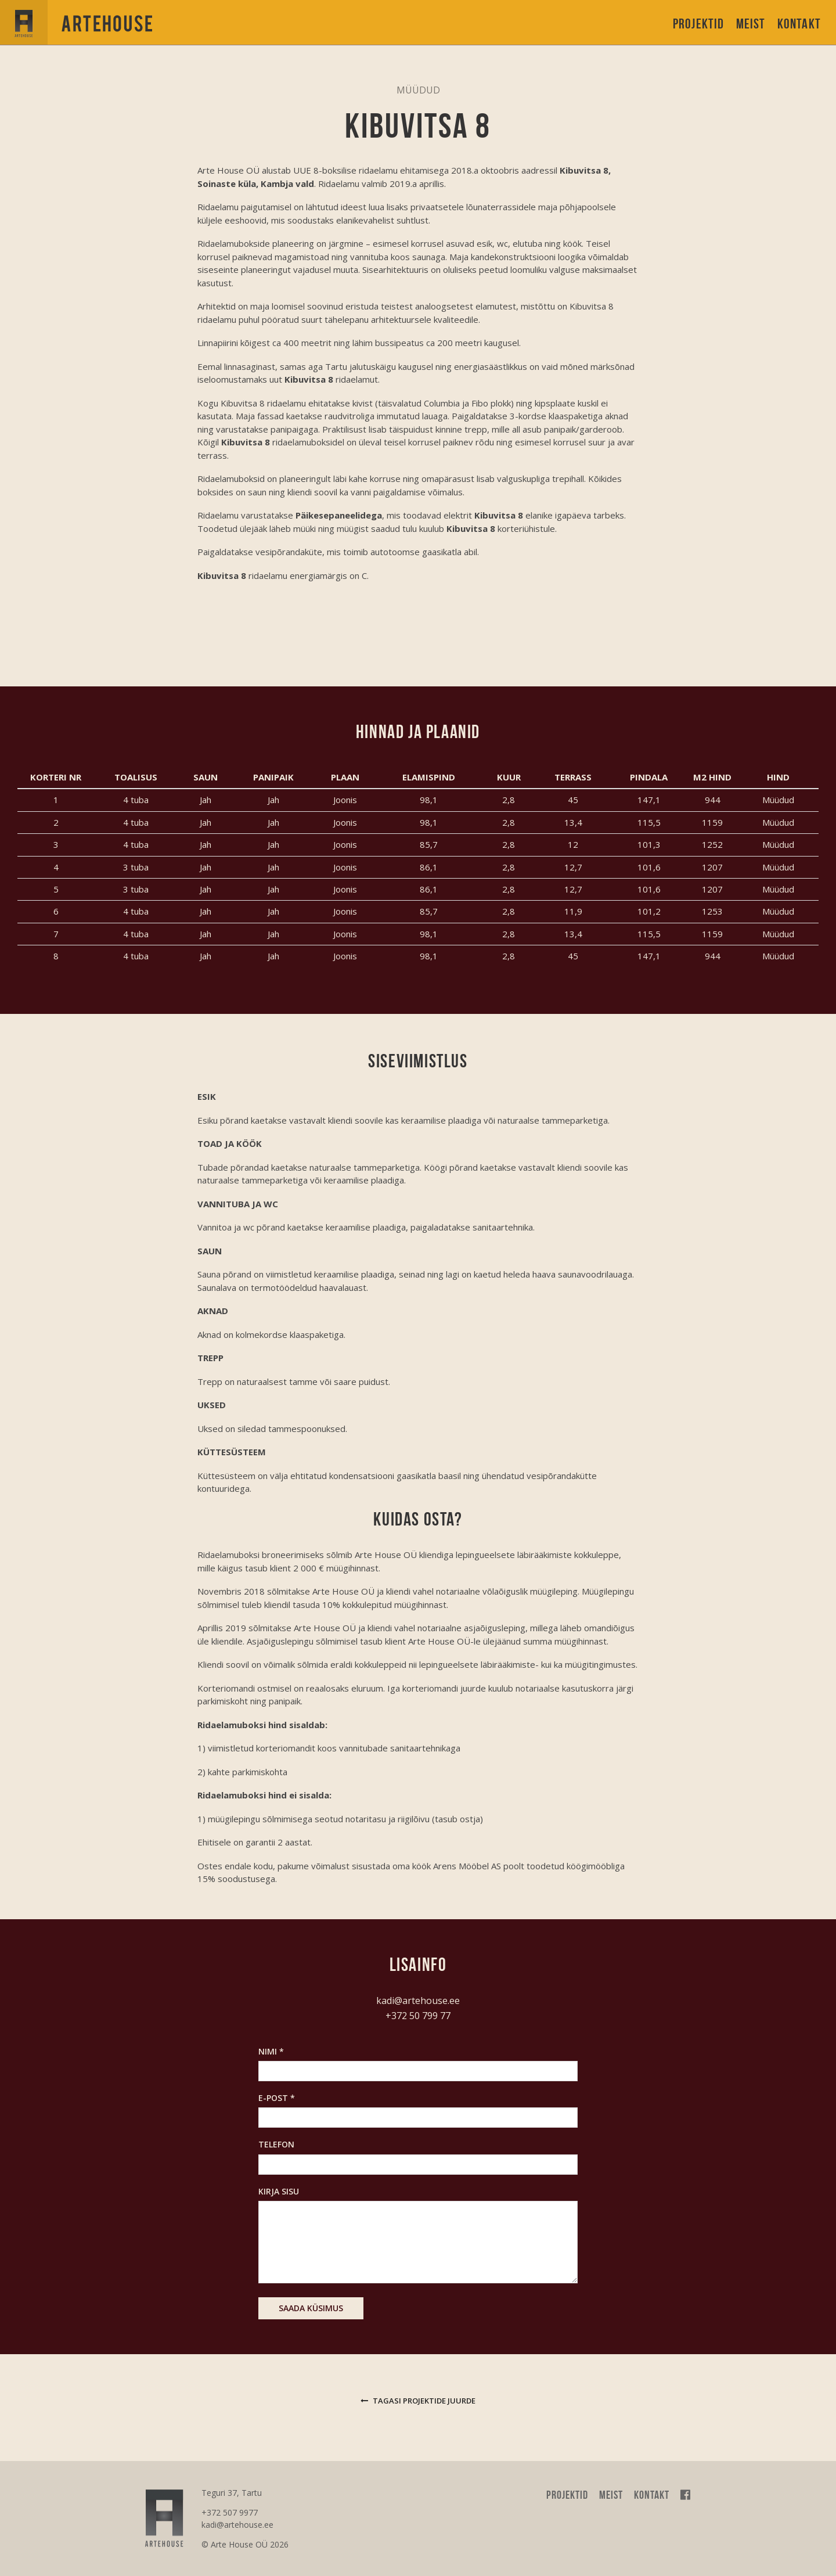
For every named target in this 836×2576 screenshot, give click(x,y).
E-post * (276, 2097)
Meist (751, 23)
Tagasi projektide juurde (418, 2400)
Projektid (699, 23)
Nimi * (271, 2051)
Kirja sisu (278, 2191)
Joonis (345, 799)
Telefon (276, 2144)
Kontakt (799, 23)
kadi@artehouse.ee (418, 2000)
